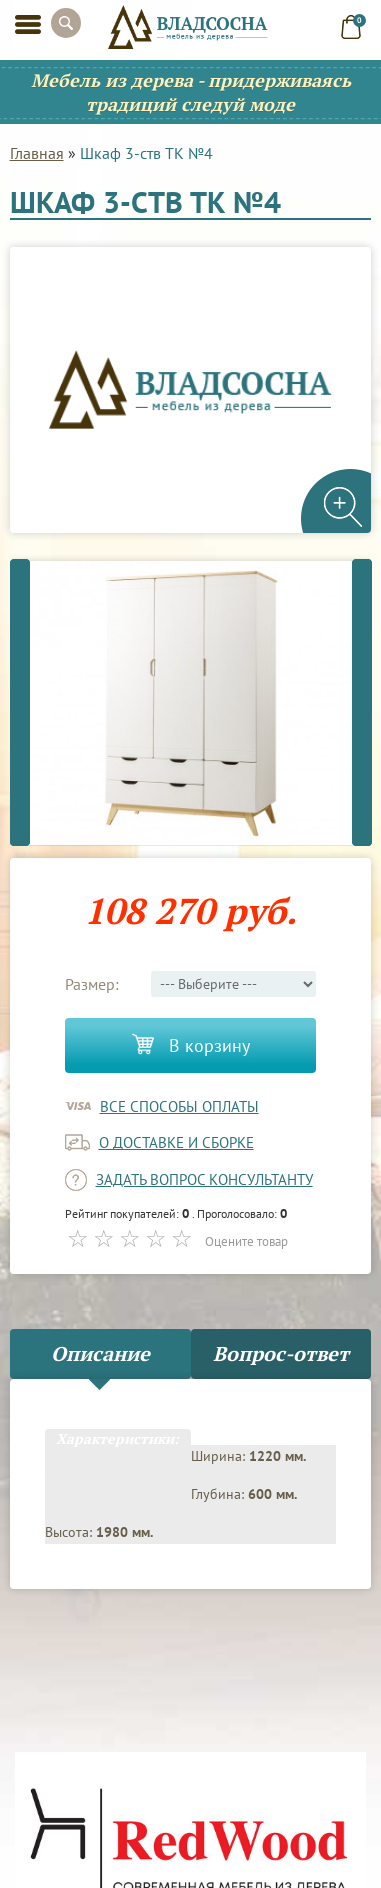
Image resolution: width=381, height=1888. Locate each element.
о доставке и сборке (176, 1142)
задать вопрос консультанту (204, 1179)
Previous (20, 702)
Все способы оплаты (179, 1106)
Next (362, 702)
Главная (37, 153)
